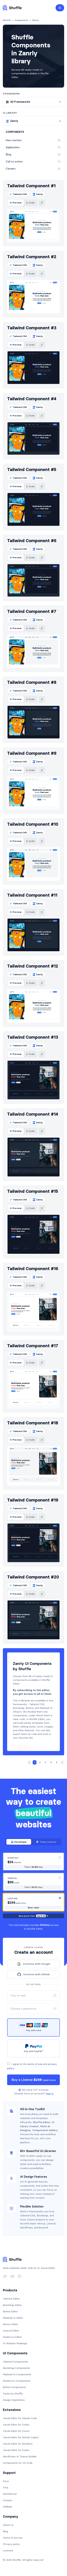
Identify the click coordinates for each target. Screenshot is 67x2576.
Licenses (8, 2550)
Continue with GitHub (33, 1974)
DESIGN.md (9, 2493)
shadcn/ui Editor (12, 2337)
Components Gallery (45, 2130)
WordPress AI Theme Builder (20, 2456)
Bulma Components (14, 2387)
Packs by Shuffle (13, 2393)
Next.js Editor (10, 2324)
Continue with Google (33, 1964)
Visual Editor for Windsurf (17, 2443)
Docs (6, 2481)
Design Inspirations (14, 2400)
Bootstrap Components (16, 2368)
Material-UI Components (17, 2374)
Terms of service (13, 2537)
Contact (7, 2500)
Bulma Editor (10, 2311)
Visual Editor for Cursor (16, 2431)
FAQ (5, 2487)
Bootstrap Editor (12, 2305)
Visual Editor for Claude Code (20, 2418)
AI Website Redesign (15, 2343)
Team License (46, 1841)
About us (8, 2525)
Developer (19, 1841)
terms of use (35, 2064)
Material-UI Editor (13, 2317)
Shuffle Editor (41, 2122)
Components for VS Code (18, 2462)
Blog (5, 2531)
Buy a (33, 2080)
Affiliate (7, 2506)
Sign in (50, 2093)
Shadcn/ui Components (16, 2380)
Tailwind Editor (11, 2298)
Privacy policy (11, 2544)
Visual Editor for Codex (16, 2424)
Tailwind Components (15, 2361)
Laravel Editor (11, 2330)
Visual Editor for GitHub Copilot (21, 2437)
